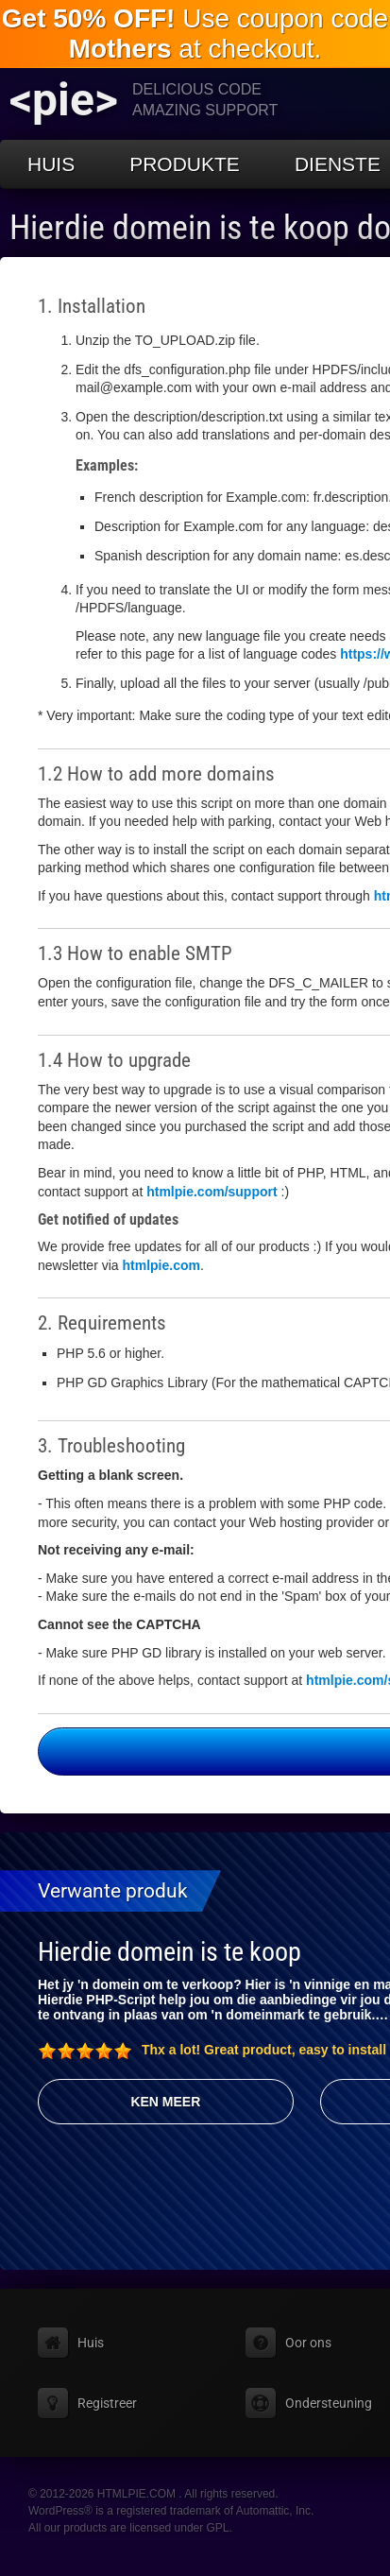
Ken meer (165, 2101)
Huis (51, 164)
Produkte (184, 164)
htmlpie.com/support (211, 1191)
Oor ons (308, 2342)
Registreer (107, 2403)
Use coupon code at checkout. (195, 33)
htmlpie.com (160, 1265)
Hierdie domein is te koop (169, 1951)
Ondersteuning (328, 2403)
